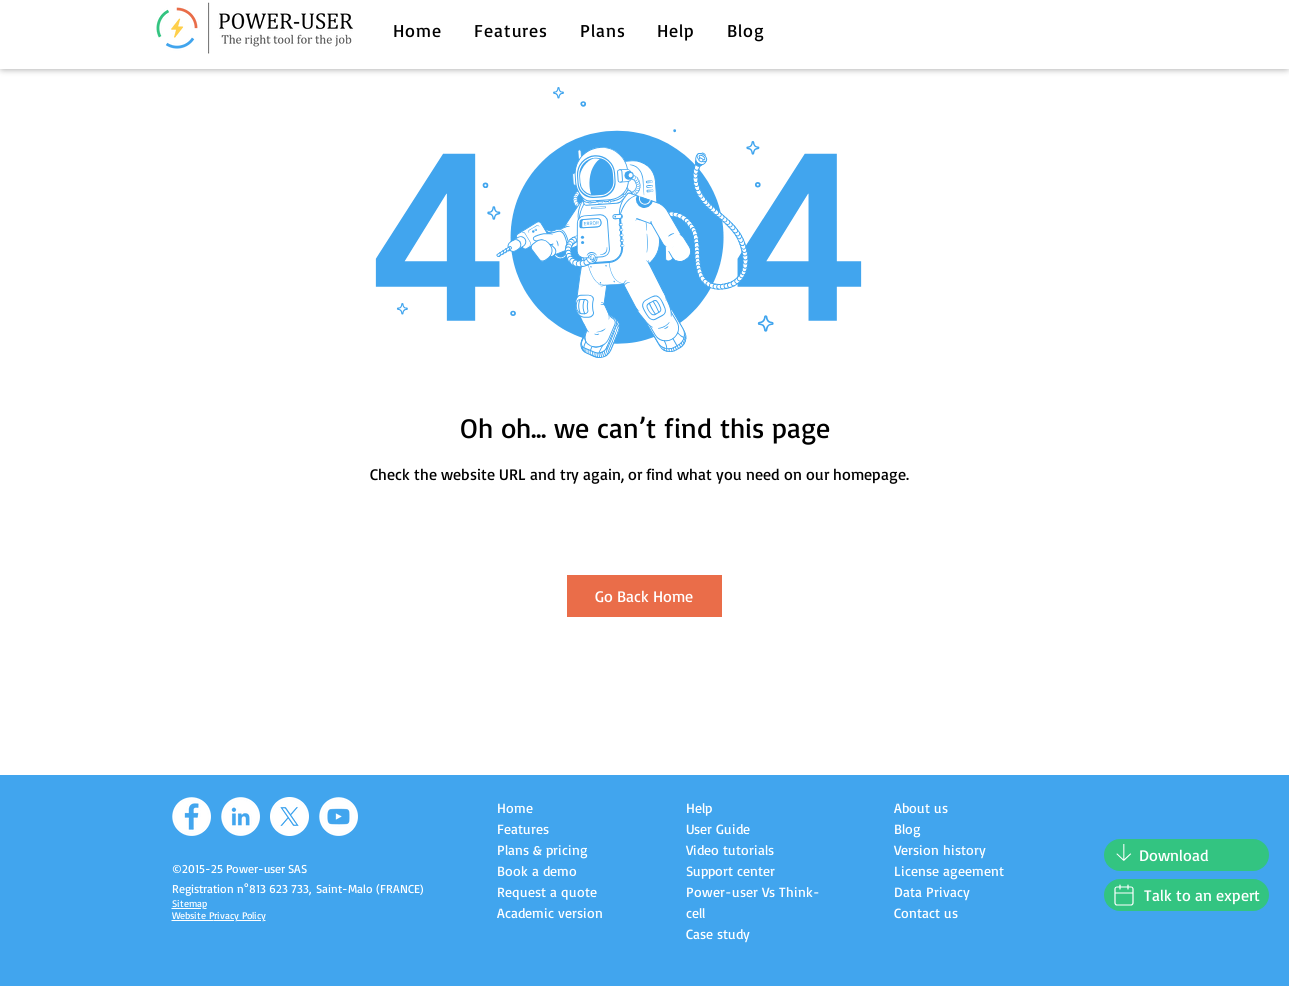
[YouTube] (338, 816)
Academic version (550, 912)
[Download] (1186, 855)
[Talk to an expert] (1186, 895)
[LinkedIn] (240, 816)
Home (515, 807)
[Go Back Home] (644, 596)
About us (921, 807)
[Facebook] (191, 816)
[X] (289, 816)
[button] (511, 30)
